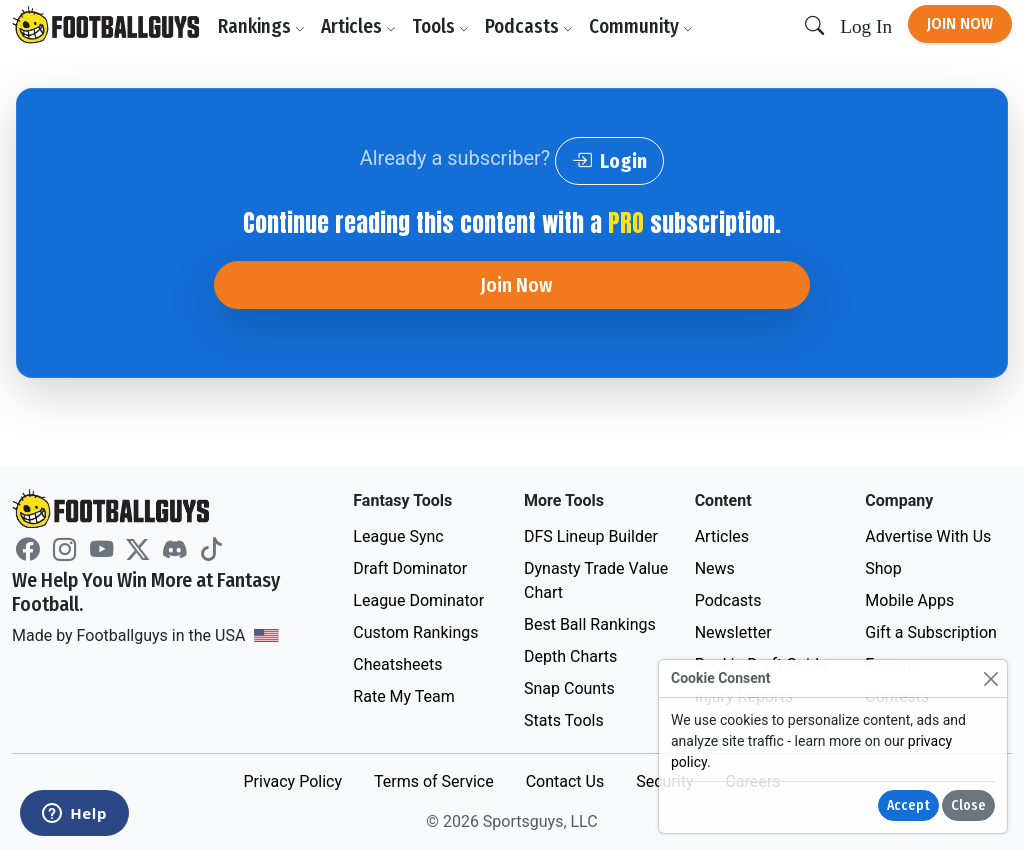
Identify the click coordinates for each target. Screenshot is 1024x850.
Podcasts (529, 26)
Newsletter (733, 632)
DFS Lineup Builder (591, 536)
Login (609, 161)
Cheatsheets (397, 664)
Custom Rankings (415, 632)
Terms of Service (434, 781)
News (715, 568)
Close (968, 805)
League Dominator (418, 600)
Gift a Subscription (931, 632)
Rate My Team (403, 696)
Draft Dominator (410, 568)
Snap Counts (569, 688)
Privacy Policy (292, 781)
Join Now (960, 23)
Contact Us (565, 781)
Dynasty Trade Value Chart (596, 580)
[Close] (990, 678)
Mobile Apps (909, 600)
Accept (908, 805)
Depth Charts (570, 656)
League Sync (398, 536)
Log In (866, 26)
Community (641, 26)
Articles (358, 26)
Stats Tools (564, 720)
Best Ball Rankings (590, 624)
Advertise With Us (928, 536)
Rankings (261, 26)
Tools (440, 26)
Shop (883, 568)
